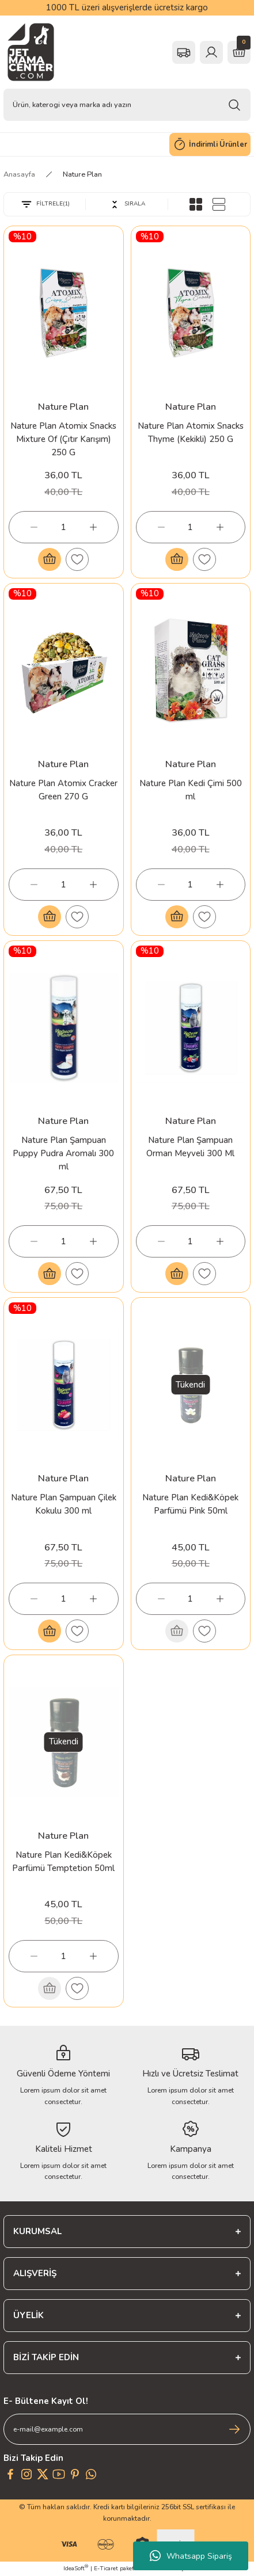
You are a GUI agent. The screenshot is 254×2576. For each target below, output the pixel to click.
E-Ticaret (106, 2568)
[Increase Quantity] (93, 527)
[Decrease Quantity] (34, 527)
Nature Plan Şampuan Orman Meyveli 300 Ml (190, 1146)
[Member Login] (211, 52)
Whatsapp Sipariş (191, 2556)
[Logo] (30, 52)
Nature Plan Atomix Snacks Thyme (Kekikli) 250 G (191, 432)
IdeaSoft (75, 2568)
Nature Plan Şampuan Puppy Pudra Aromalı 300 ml (63, 1153)
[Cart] (239, 52)
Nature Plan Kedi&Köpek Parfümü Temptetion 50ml (63, 1861)
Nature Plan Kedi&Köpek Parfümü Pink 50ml (190, 1504)
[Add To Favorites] (77, 559)
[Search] (127, 105)
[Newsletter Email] (127, 2429)
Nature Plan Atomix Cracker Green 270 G (63, 790)
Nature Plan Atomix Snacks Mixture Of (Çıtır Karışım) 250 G (63, 439)
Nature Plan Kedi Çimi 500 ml (190, 790)
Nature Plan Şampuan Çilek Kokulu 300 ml (63, 1504)
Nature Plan (82, 174)
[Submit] (234, 2429)
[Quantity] (64, 527)
